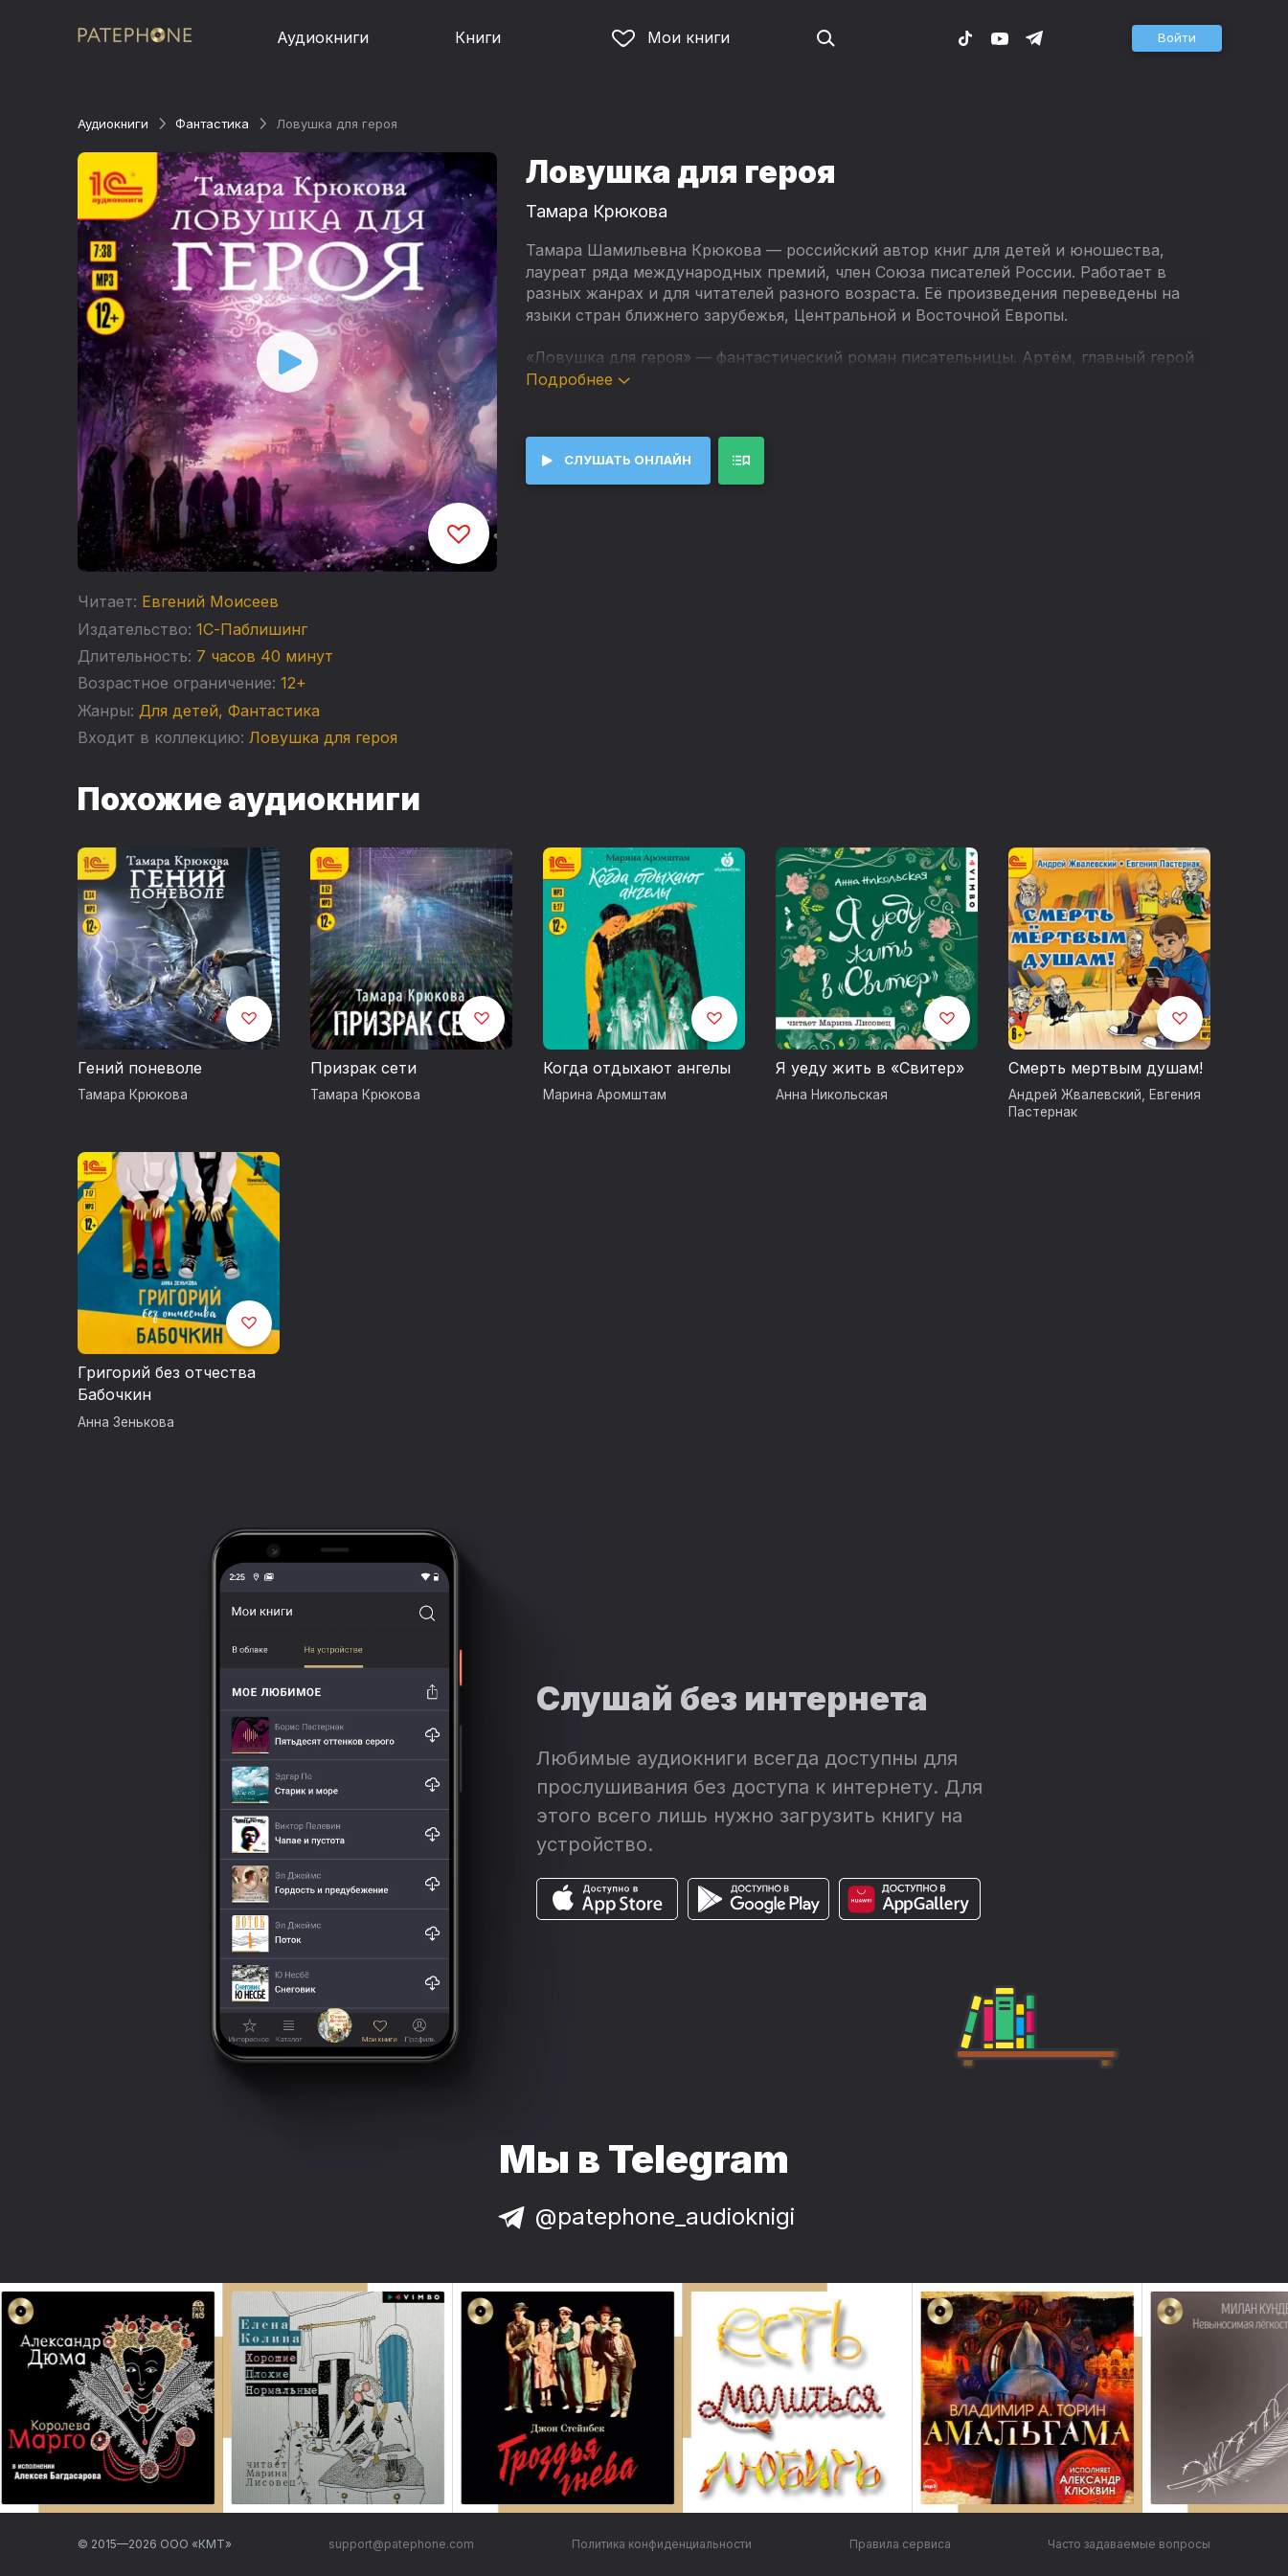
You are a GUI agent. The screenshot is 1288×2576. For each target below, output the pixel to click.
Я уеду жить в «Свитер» (870, 1067)
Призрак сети (363, 1067)
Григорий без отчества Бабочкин (167, 1384)
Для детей (178, 710)
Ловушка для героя (323, 737)
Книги (478, 37)
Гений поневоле (140, 1067)
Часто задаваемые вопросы (1129, 2544)
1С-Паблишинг (251, 629)
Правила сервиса (900, 2544)
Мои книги (671, 37)
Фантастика (212, 123)
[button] (1177, 38)
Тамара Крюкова (596, 211)
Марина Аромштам (605, 1094)
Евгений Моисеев (210, 601)
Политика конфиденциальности (662, 2544)
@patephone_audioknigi (644, 2216)
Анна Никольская (832, 1094)
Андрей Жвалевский (1074, 1094)
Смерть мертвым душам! (1105, 1067)
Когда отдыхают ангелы (637, 1067)
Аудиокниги (323, 37)
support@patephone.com (401, 2544)
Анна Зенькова (126, 1422)
